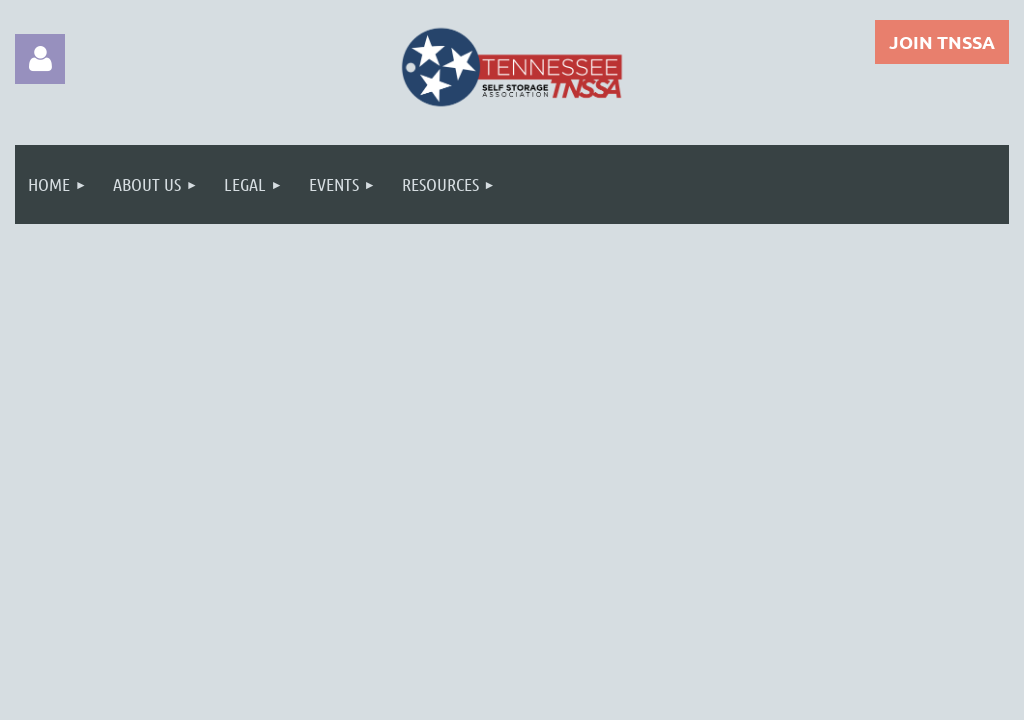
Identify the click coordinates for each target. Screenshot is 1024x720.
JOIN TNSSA (942, 41)
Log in (40, 59)
